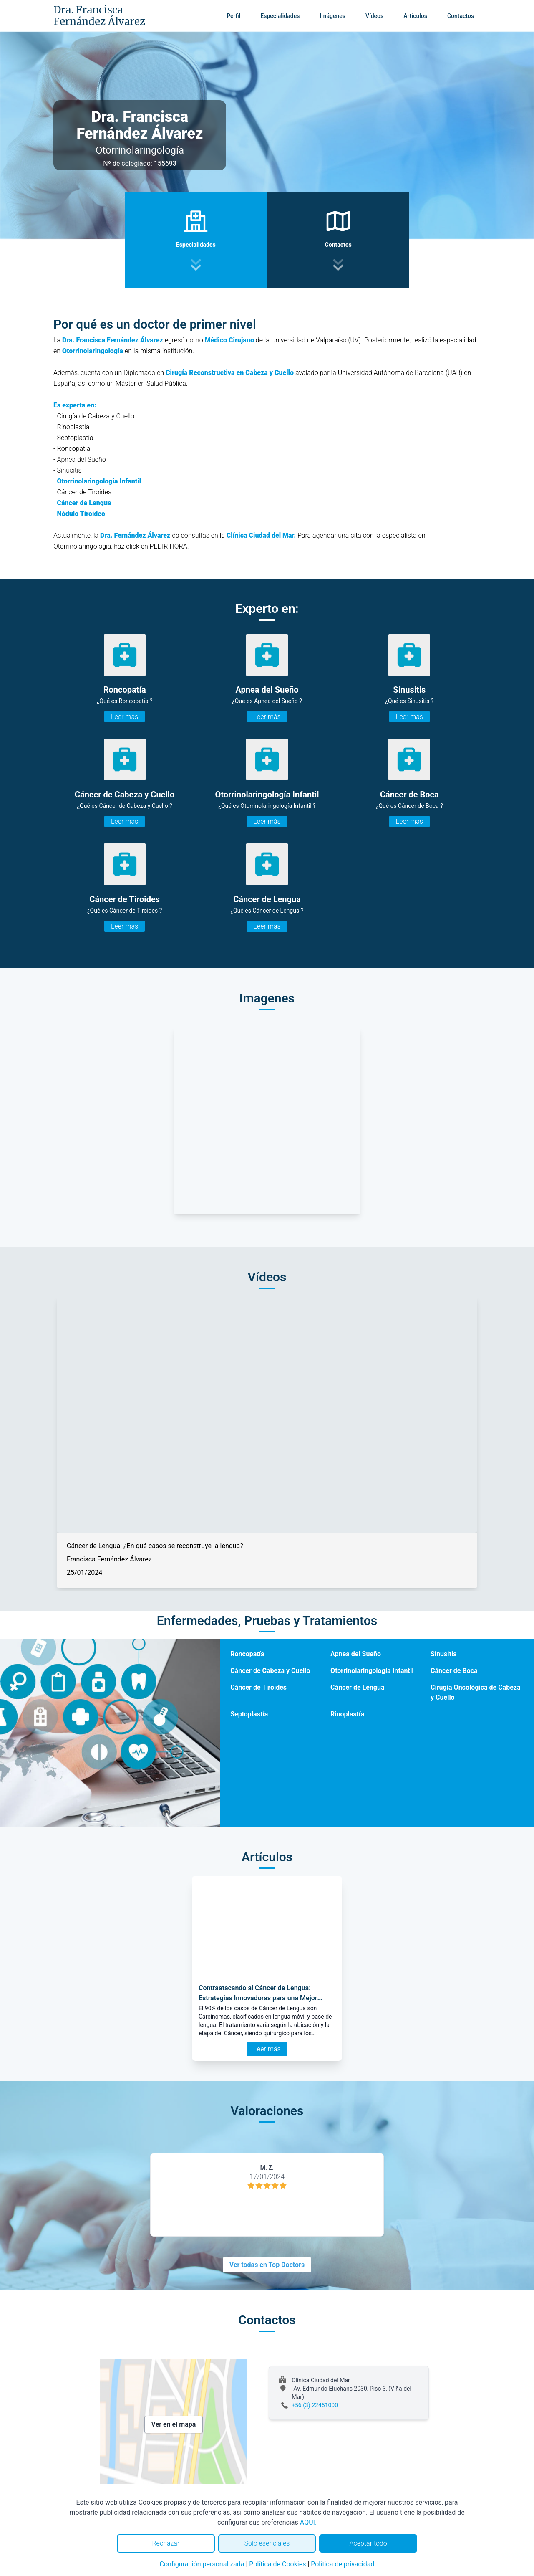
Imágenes (332, 16)
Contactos (460, 16)
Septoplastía (249, 1714)
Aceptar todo (368, 2543)
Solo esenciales (267, 2543)
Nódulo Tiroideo (81, 514)
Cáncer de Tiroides (258, 1687)
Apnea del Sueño (355, 1654)
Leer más (124, 717)
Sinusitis (443, 1654)
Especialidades (280, 16)
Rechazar (165, 2543)
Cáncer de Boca (454, 1671)
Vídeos (374, 16)
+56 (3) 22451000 (315, 2405)
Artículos (415, 16)
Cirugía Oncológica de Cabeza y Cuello (475, 1692)
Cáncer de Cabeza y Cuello (270, 1671)
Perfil (233, 16)
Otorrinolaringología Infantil (99, 481)
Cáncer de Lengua (84, 503)
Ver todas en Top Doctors (267, 2265)
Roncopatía (247, 1654)
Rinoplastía (347, 1714)
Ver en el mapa (173, 2424)
